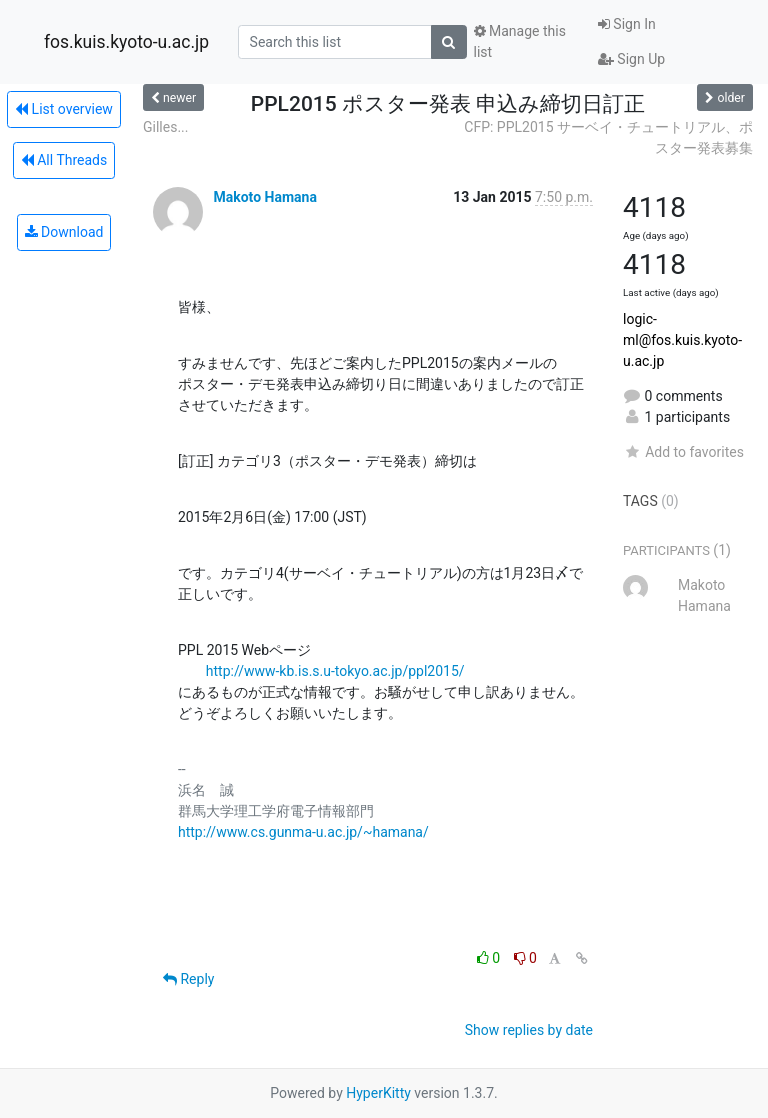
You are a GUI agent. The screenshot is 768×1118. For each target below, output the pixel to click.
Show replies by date (529, 1030)
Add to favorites (683, 452)
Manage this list (520, 41)
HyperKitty (378, 1093)
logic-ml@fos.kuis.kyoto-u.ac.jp (682, 340)
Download (64, 232)
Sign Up (631, 59)
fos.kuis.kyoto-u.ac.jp (126, 42)
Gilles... (165, 127)
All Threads (64, 160)
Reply (188, 979)
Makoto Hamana (264, 197)
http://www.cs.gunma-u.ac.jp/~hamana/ (303, 832)
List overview (64, 109)
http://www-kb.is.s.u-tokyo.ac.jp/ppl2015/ (335, 671)
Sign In (627, 24)
